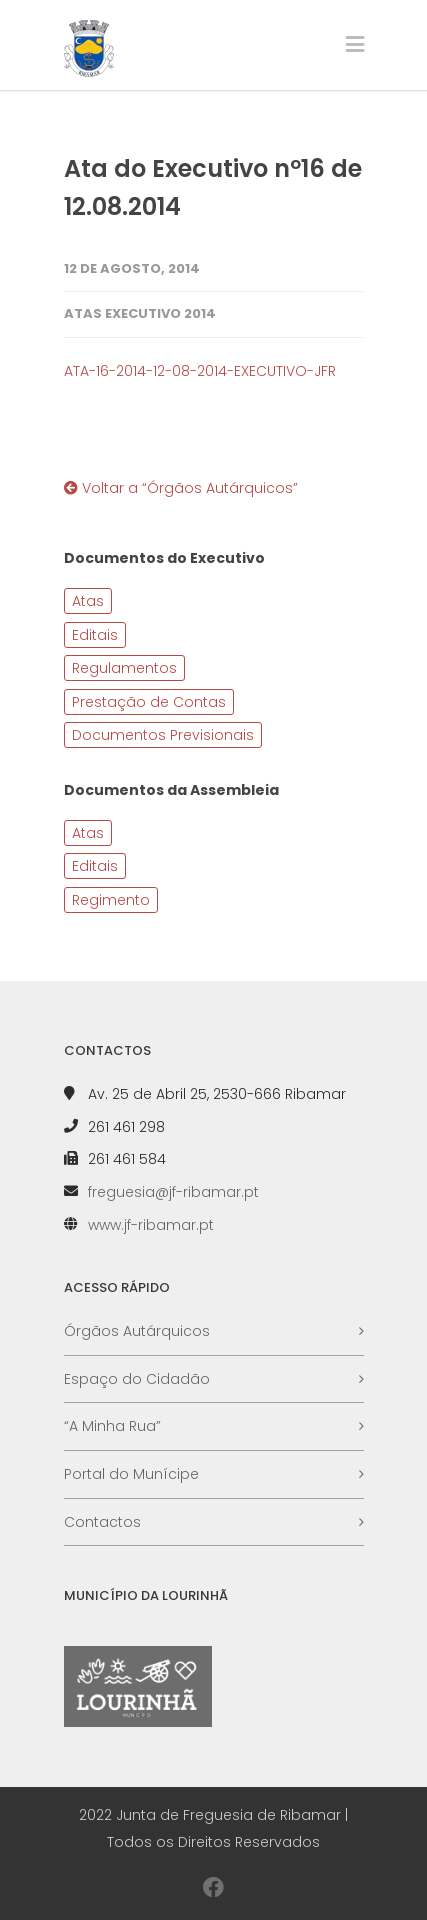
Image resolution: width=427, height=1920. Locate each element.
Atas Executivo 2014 (140, 313)
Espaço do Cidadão (137, 1379)
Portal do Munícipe (131, 1474)
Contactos (102, 1522)
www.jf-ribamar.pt (151, 1225)
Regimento (111, 900)
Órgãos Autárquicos (137, 1331)
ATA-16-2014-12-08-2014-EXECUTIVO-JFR (200, 371)
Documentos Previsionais (163, 735)
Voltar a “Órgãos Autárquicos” (181, 488)
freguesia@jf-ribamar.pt (173, 1192)
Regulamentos (124, 668)
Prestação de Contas (149, 702)
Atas (88, 601)
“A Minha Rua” (112, 1426)
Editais (95, 635)
